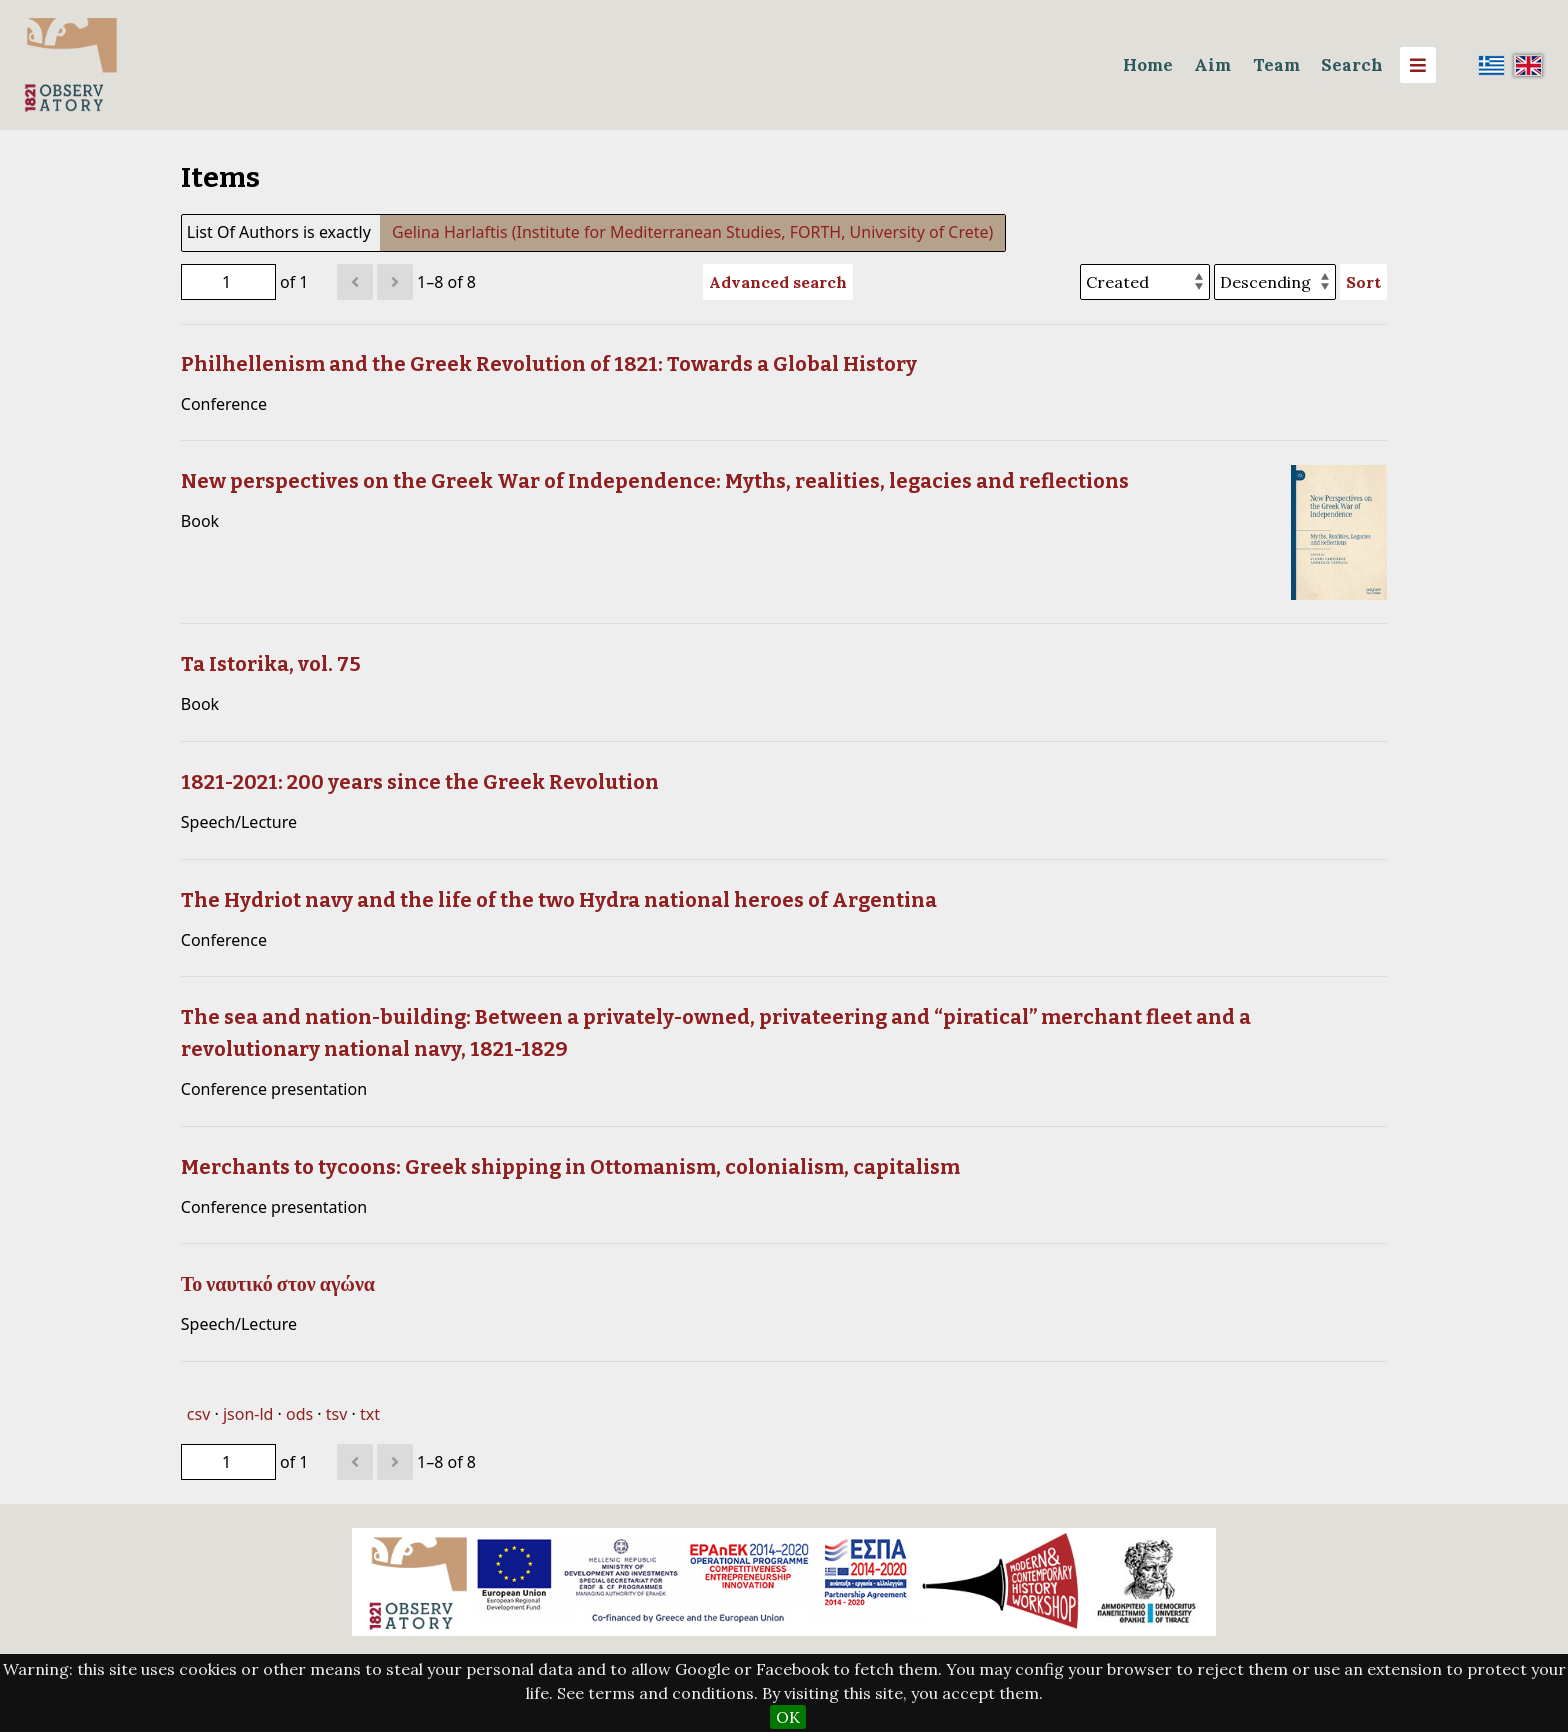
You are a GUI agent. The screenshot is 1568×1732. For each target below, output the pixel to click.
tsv (337, 1414)
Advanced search (778, 282)
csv (198, 1414)
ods (299, 1414)
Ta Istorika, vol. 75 (271, 664)
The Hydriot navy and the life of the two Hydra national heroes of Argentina (559, 900)
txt (370, 1414)
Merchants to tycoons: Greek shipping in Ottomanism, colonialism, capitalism (570, 1167)
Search (1352, 65)
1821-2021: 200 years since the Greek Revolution (420, 782)
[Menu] (1418, 65)
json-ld (248, 1414)
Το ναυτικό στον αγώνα (278, 1284)
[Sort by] (1145, 282)
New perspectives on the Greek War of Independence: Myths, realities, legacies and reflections (655, 481)
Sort (1363, 282)
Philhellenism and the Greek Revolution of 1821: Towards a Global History (549, 364)
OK (788, 1717)
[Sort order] (1275, 282)
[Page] (228, 282)
